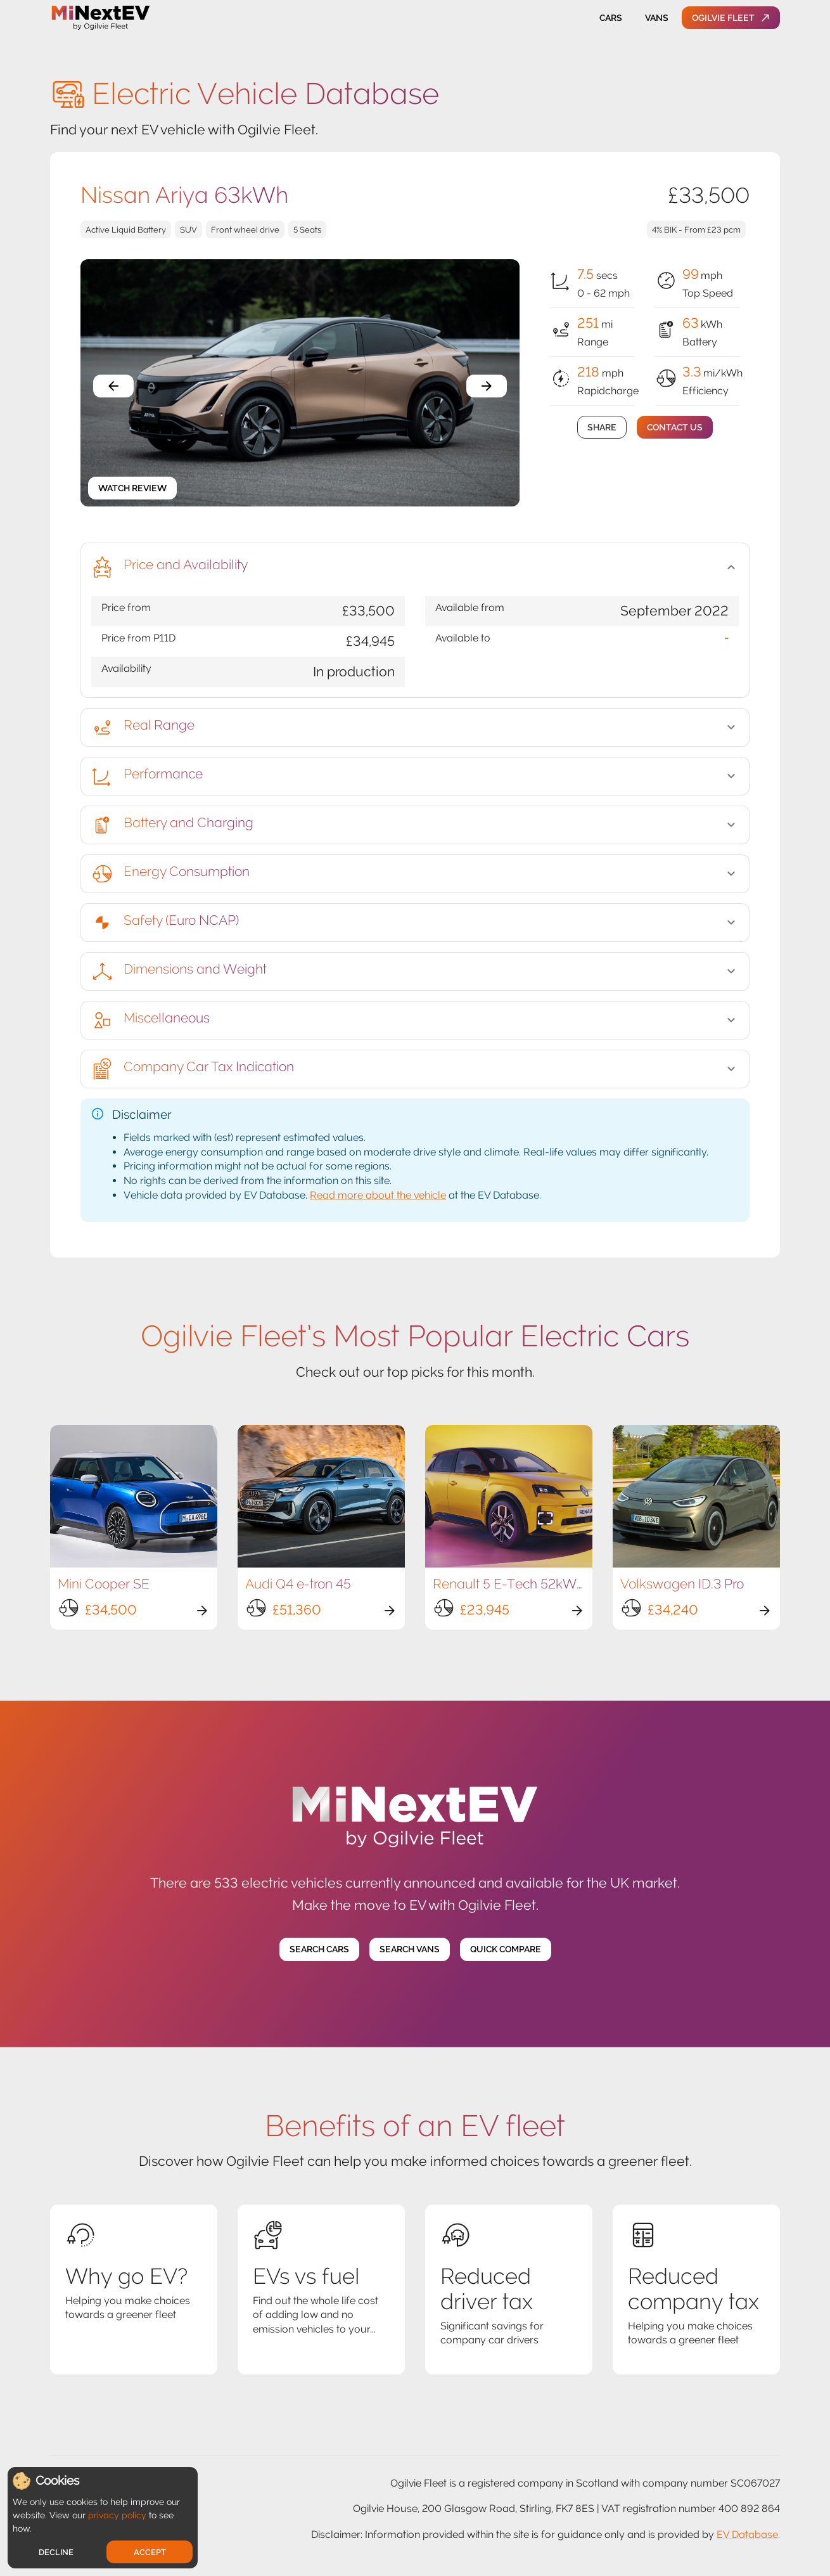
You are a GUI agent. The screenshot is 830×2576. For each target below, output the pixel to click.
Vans (656, 18)
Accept (150, 2552)
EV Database (747, 2534)
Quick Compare (505, 1949)
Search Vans (409, 1949)
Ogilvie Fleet (731, 18)
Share (602, 427)
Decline (56, 2552)
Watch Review (132, 488)
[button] (415, 567)
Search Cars (319, 1949)
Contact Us (675, 427)
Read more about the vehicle (378, 1195)
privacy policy (117, 2515)
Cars (611, 18)
